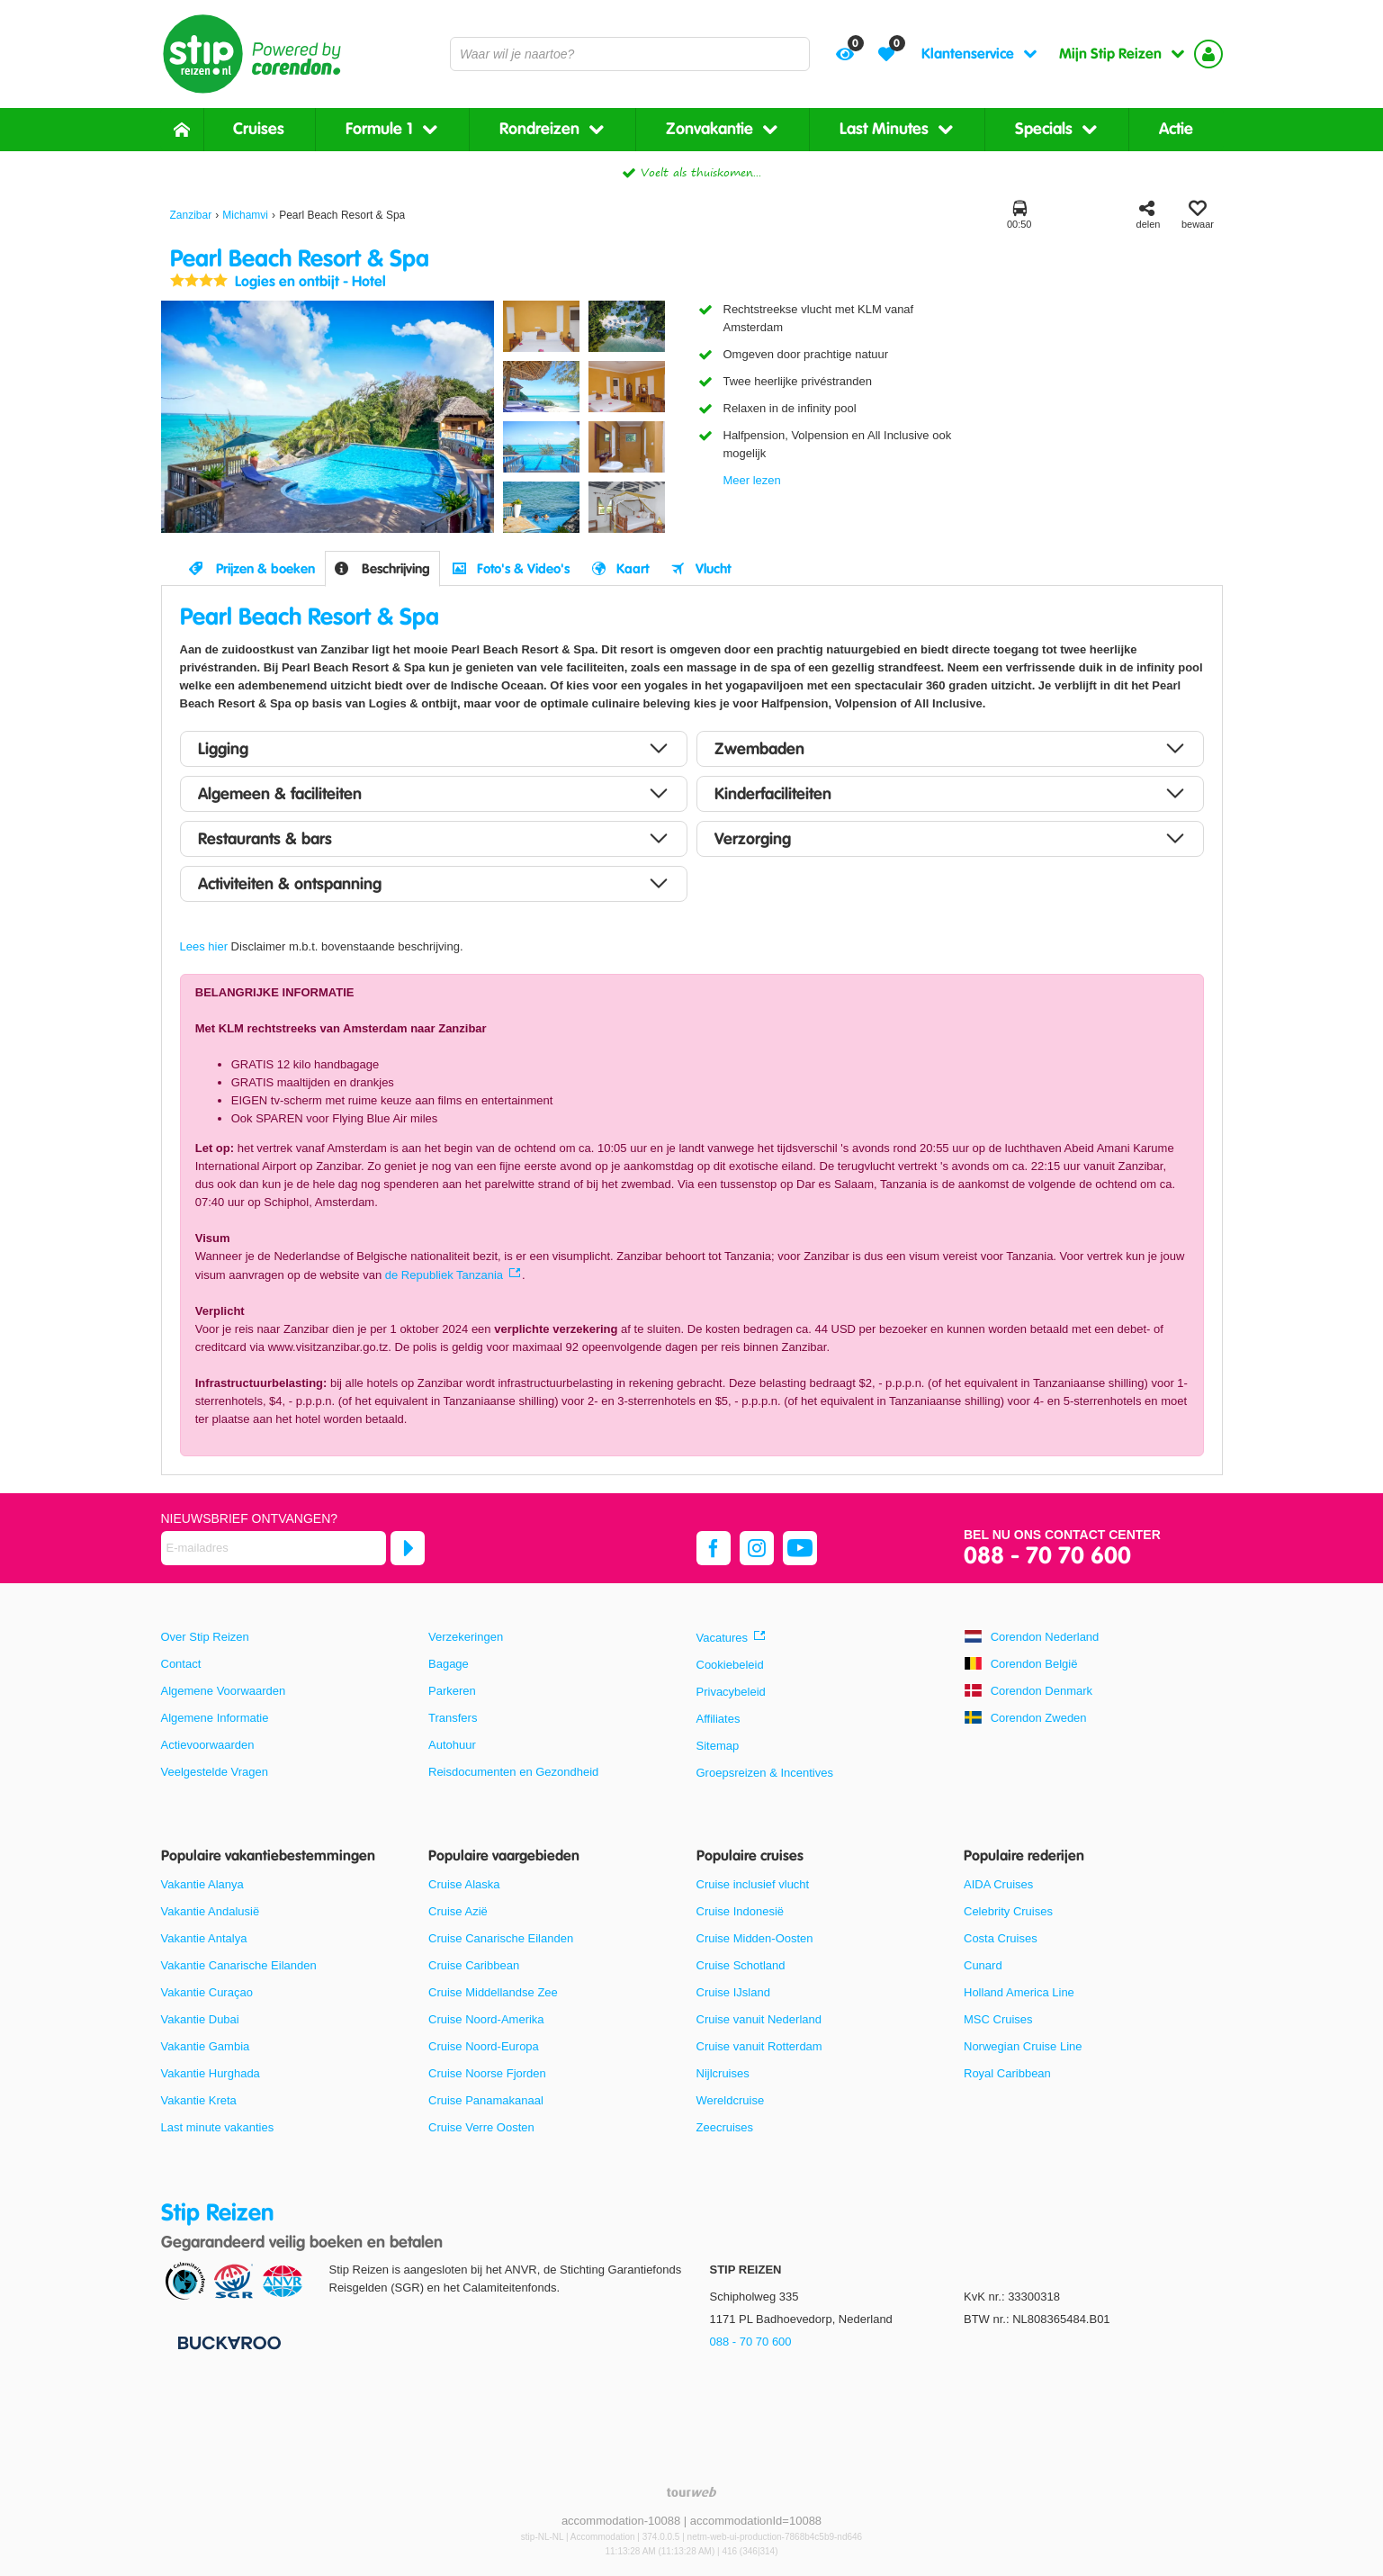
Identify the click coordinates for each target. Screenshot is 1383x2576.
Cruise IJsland (733, 1992)
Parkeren (452, 1691)
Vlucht (713, 569)
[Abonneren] (408, 1548)
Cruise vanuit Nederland (759, 2019)
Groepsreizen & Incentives (764, 1772)
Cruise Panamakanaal (485, 2100)
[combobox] (630, 54)
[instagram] (757, 1548)
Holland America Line (1019, 1992)
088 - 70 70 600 (1047, 1557)
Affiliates (718, 1718)
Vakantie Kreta (199, 2100)
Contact (181, 1664)
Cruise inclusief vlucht (753, 1884)
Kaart (632, 569)
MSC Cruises (998, 2019)
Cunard (983, 1965)
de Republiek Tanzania (444, 1275)
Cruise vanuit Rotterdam (759, 2046)
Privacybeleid (731, 1691)
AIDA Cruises (998, 1884)
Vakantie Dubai (200, 2019)
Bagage (448, 1664)
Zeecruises (725, 2127)
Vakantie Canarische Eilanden (239, 1965)
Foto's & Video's (523, 569)
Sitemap (718, 1745)
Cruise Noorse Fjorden (487, 2073)
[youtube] (800, 1548)
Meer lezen (752, 480)
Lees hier (204, 946)
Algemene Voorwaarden (223, 1691)
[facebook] (713, 1548)
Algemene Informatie (215, 1718)
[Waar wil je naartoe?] (630, 54)
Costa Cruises (1000, 1938)
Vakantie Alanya (202, 1884)
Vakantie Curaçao (207, 1992)
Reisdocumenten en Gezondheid (513, 1772)
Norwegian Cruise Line (1023, 2046)
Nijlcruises (723, 2073)
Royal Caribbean (1007, 2073)
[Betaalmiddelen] (227, 2342)
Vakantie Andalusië (210, 1911)
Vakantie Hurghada (210, 2073)
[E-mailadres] (273, 1548)
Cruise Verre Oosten (481, 2127)
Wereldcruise (730, 2100)
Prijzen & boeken (265, 569)
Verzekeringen (465, 1637)
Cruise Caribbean (473, 1965)
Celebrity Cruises (1008, 1911)
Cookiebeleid (730, 1664)
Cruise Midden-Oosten (754, 1938)
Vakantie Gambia (205, 2046)
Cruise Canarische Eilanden (500, 1938)
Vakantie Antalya (204, 1938)
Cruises (258, 129)
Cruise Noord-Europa (483, 2046)
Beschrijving (396, 569)
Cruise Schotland (741, 1965)
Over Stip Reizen (205, 1637)
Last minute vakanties (217, 2127)
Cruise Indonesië (740, 1911)
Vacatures (722, 1637)
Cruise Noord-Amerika (486, 2019)
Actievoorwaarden (208, 1745)
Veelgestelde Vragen (215, 1772)
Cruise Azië (458, 1911)
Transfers (452, 1718)
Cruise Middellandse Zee (493, 1992)
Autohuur (452, 1745)
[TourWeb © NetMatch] (691, 2492)
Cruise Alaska (463, 1884)
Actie (1176, 129)
